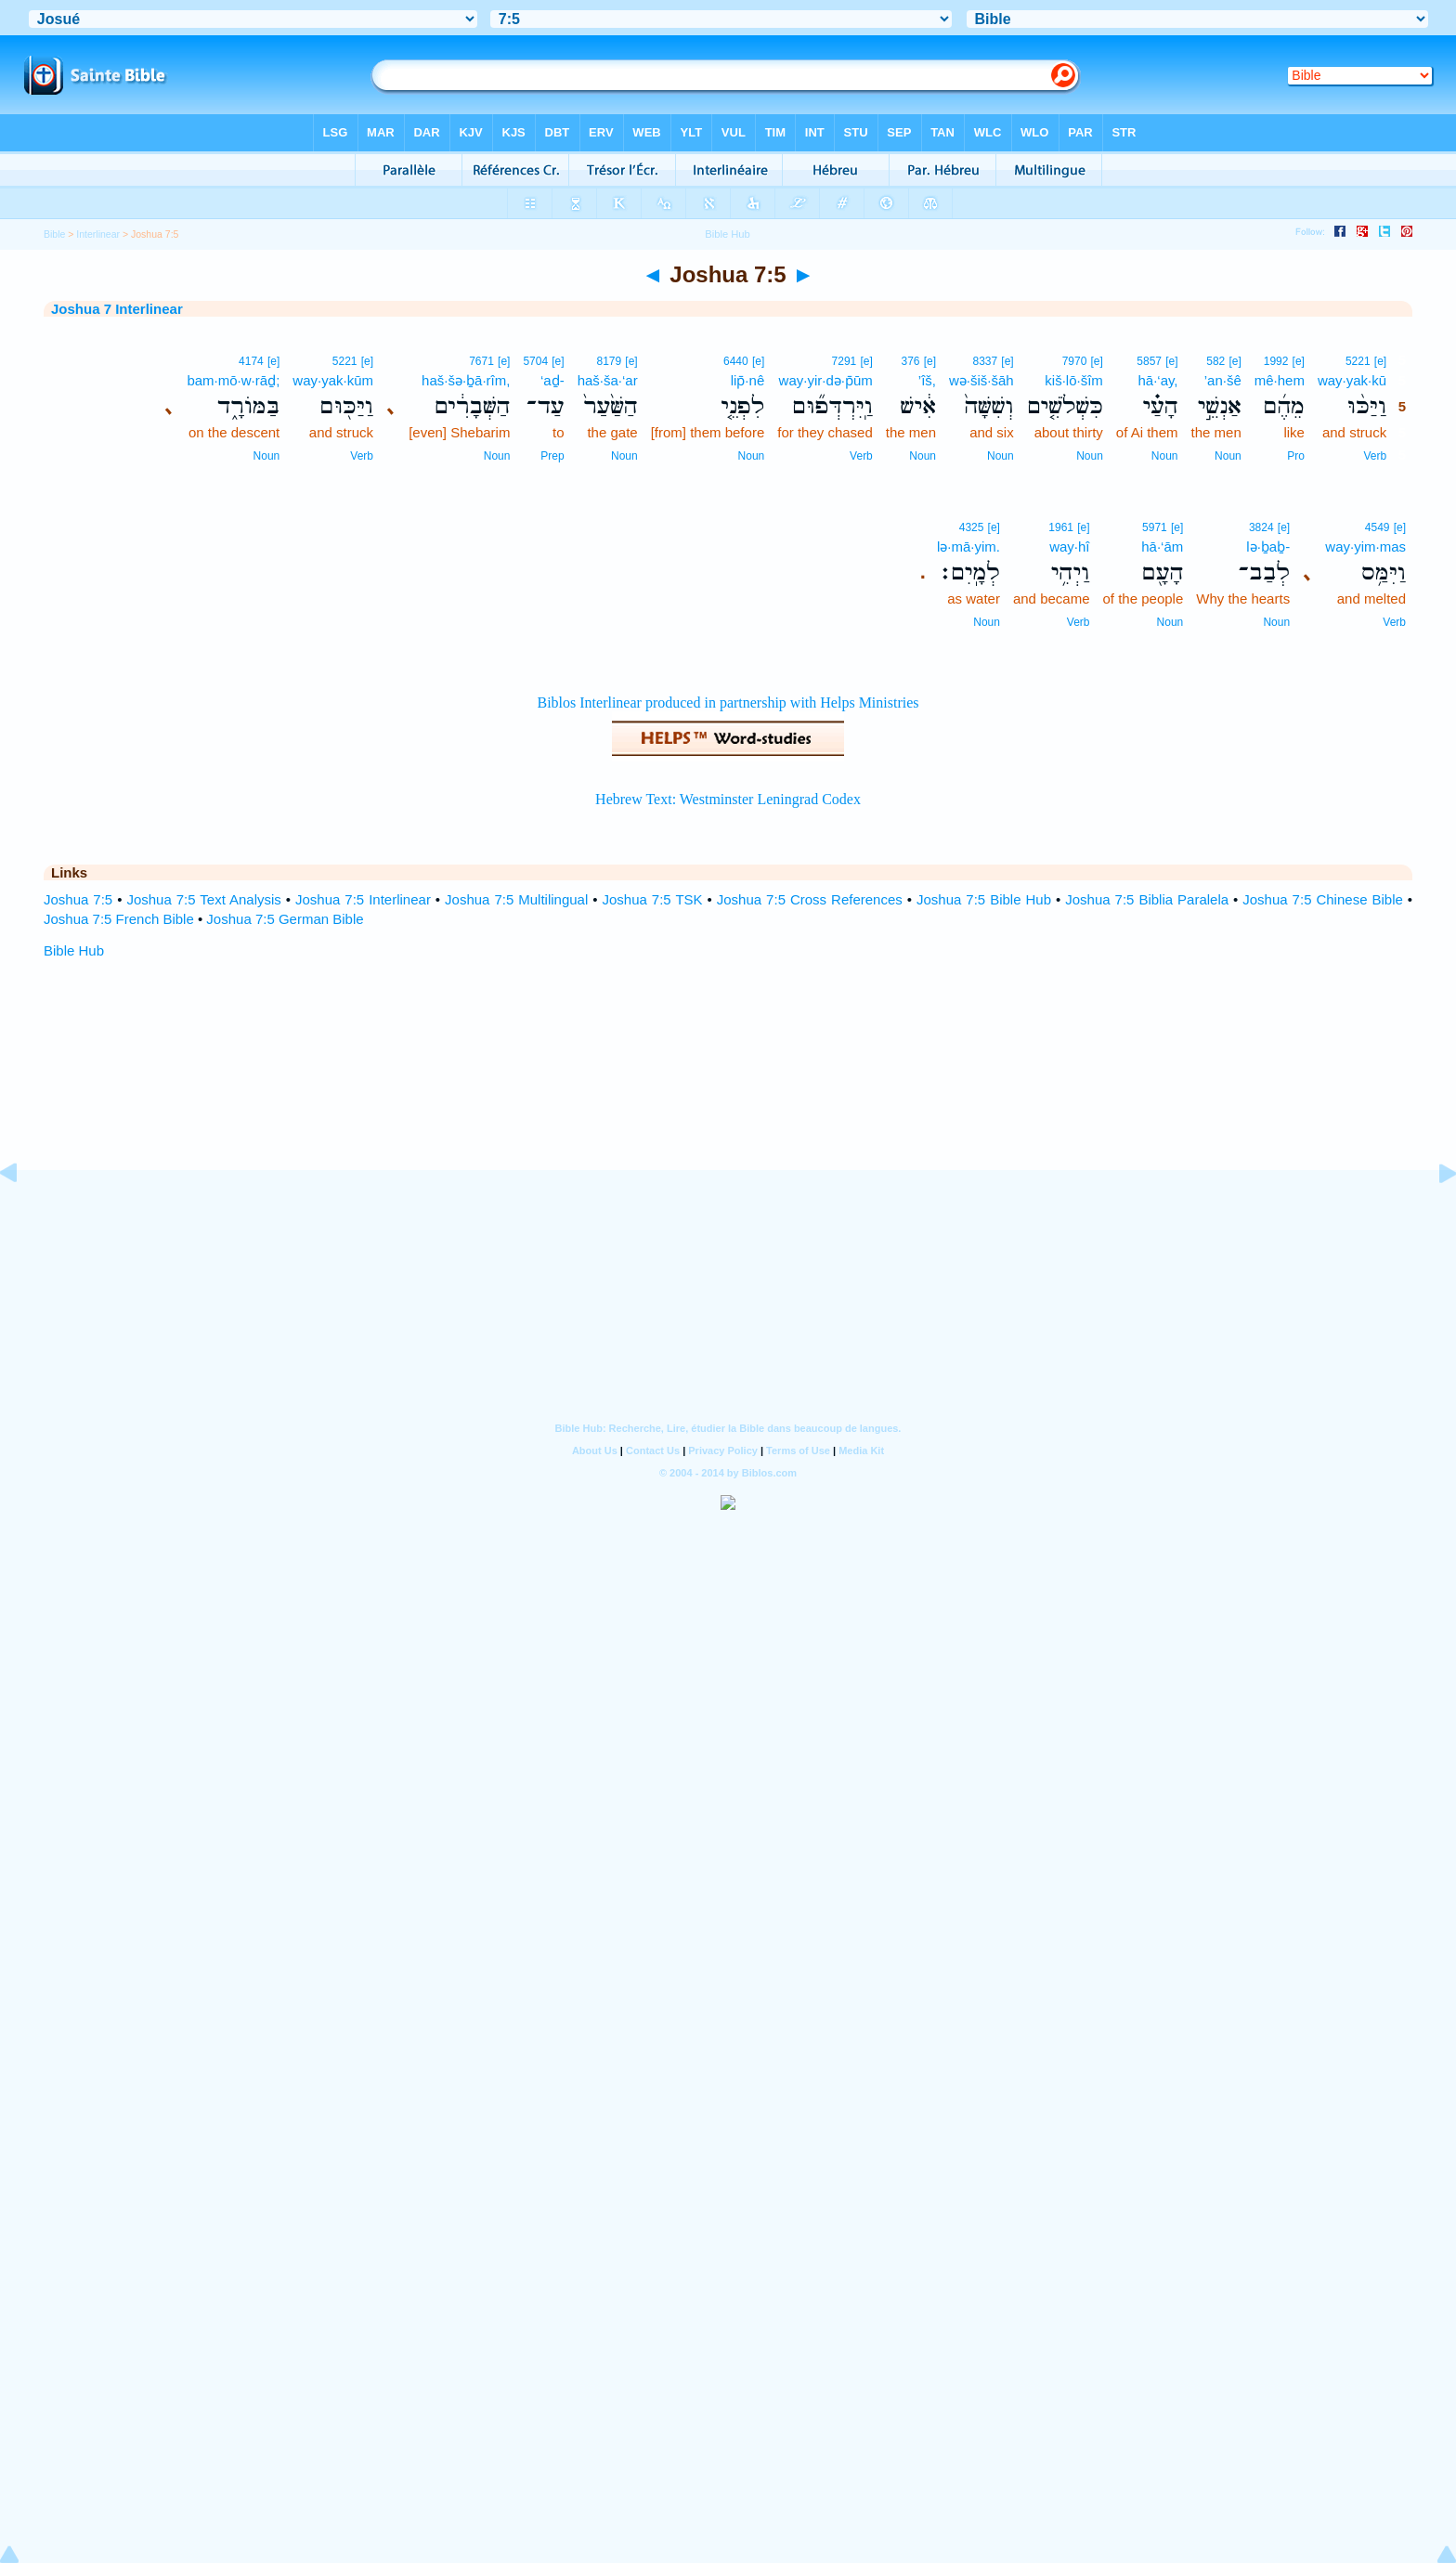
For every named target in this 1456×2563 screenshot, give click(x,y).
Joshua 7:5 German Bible (284, 919)
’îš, (927, 380)
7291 (844, 361)
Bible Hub (74, 950)
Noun (1228, 455)
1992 (1276, 361)
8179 (608, 361)
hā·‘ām (1162, 546)
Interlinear (98, 234)
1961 (1060, 527)
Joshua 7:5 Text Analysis (203, 899)
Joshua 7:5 (78, 899)
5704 (535, 361)
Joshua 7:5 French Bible (119, 919)
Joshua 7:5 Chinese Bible (1322, 899)
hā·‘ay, (1157, 380)
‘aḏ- (552, 380)
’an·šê (1223, 380)
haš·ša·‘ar (608, 380)
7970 (1074, 361)
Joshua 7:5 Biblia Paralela (1146, 899)
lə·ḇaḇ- (1268, 546)
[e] (1380, 361)
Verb (1374, 455)
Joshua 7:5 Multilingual (516, 899)
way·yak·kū (1352, 380)
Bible (54, 234)
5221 (1358, 361)
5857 (1149, 361)
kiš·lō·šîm (1074, 380)
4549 (1377, 527)
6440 (735, 361)
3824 (1261, 527)
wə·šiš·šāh (981, 380)
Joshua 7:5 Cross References (810, 899)
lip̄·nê (748, 380)
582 (1215, 361)
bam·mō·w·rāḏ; (233, 380)
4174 (251, 361)
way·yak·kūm (332, 380)
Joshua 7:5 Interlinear (363, 899)
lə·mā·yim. (968, 546)
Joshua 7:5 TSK (653, 899)
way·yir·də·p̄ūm (826, 380)
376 (910, 361)
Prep (552, 455)
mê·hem (1279, 380)
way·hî (1069, 546)
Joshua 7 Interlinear (117, 309)
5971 (1154, 527)
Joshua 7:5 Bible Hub (983, 899)
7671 (481, 361)
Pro (1296, 455)
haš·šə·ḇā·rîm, (466, 380)
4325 (971, 527)
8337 (984, 361)
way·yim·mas (1365, 546)
